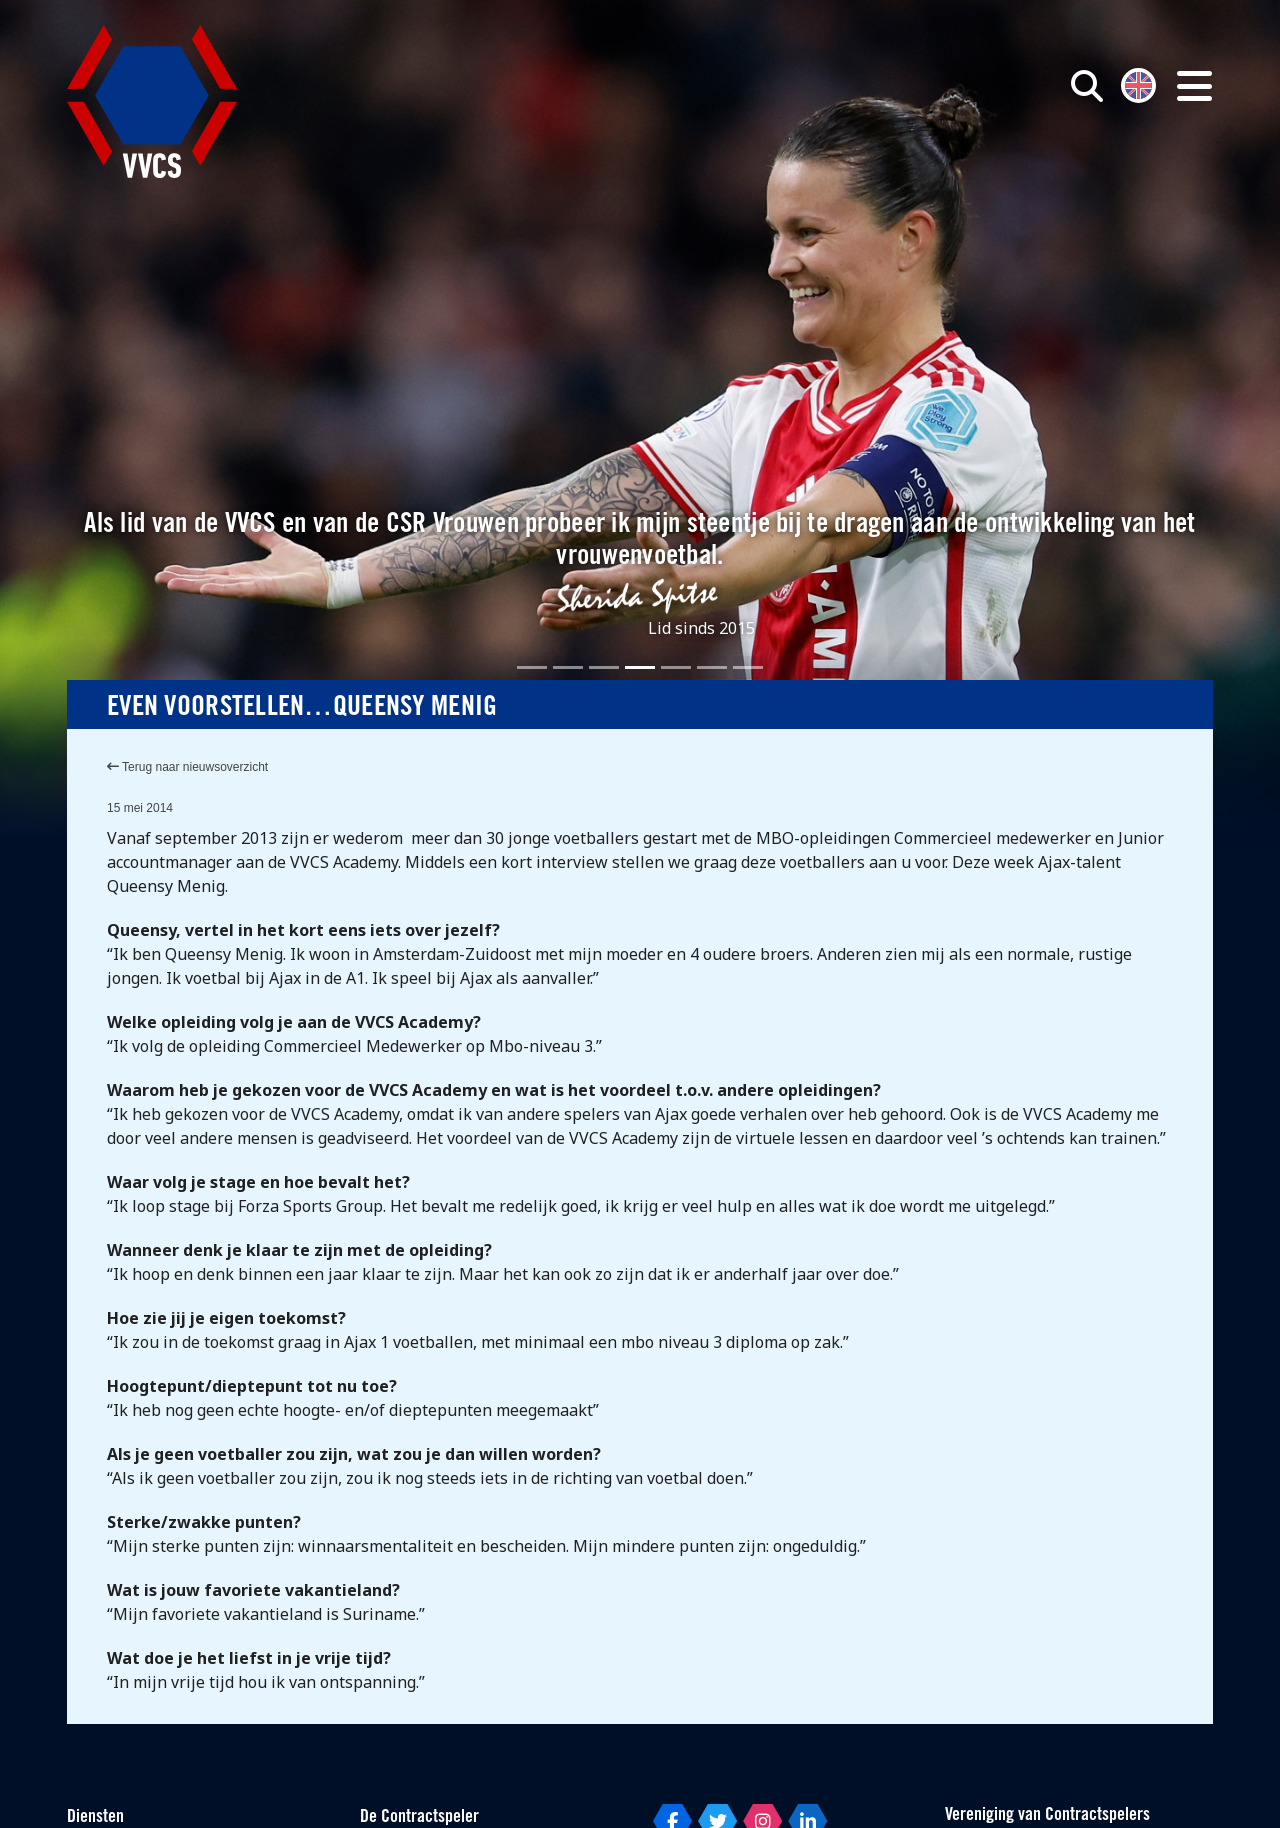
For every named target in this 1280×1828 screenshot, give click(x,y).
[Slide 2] (568, 667)
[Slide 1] (532, 667)
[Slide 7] (748, 667)
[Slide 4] (640, 667)
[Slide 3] (604, 667)
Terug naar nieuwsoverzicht (187, 767)
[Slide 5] (676, 667)
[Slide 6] (712, 667)
